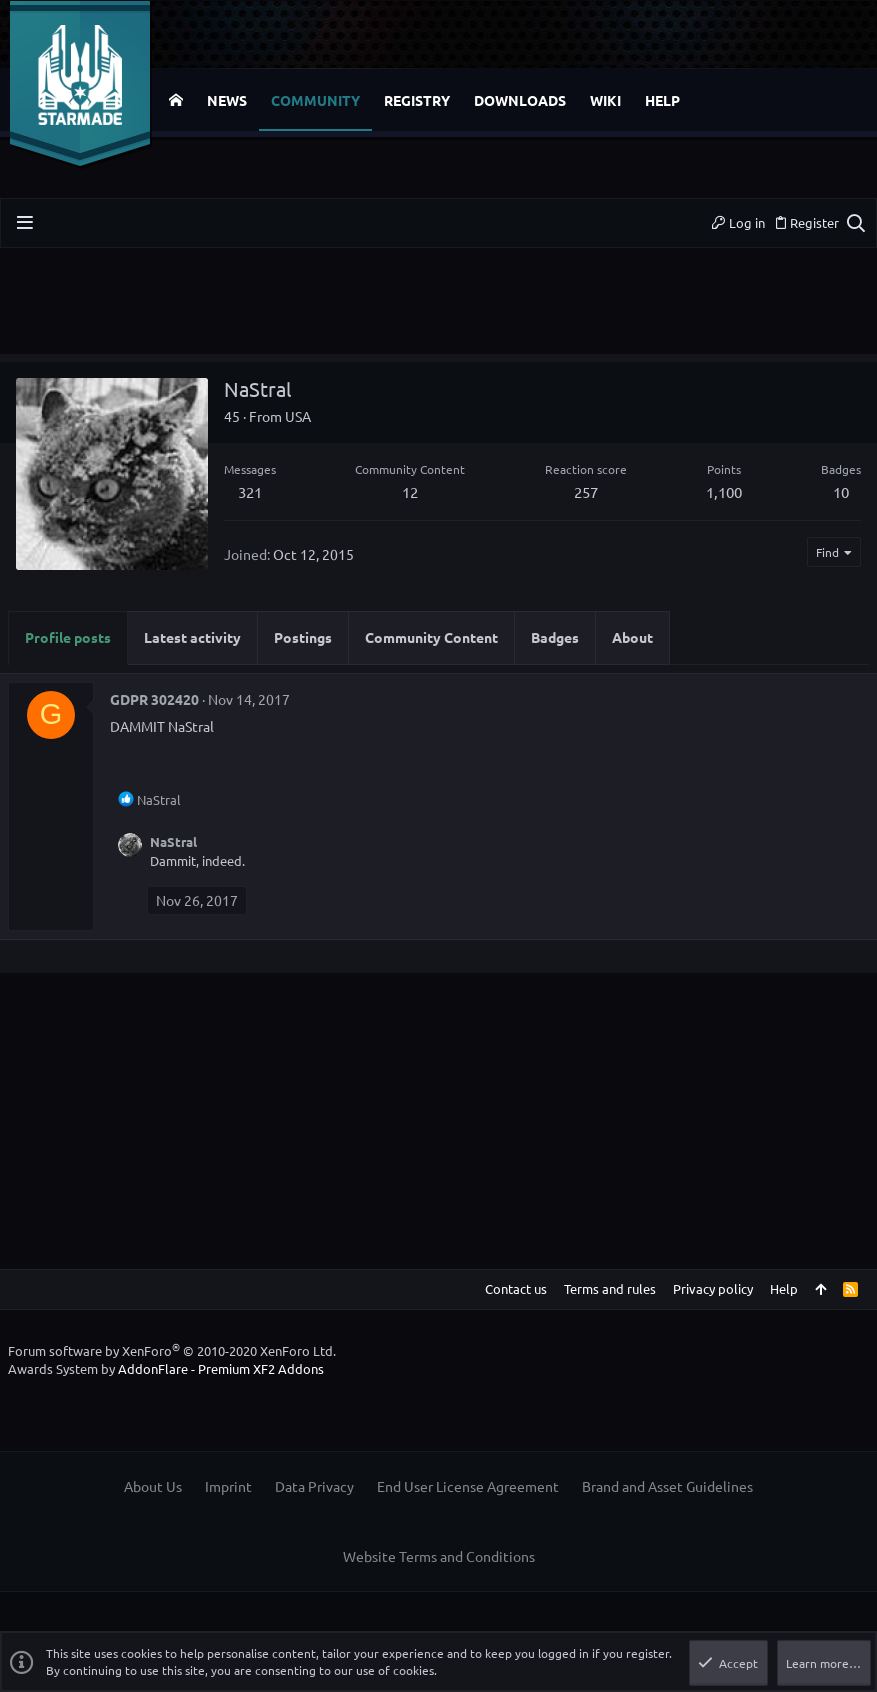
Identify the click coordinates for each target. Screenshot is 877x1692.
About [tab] (632, 637)
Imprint (228, 1486)
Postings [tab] (303, 637)
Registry (417, 100)
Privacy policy (713, 1288)
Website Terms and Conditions (439, 1556)
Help (662, 100)
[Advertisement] (438, 309)
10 (841, 491)
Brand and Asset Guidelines (667, 1486)
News (227, 100)
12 (410, 491)
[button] (24, 222)
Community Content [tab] (431, 637)
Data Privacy (314, 1486)
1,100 (724, 491)
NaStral (173, 841)
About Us (153, 1486)
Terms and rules (610, 1288)
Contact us (516, 1288)
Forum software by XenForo (172, 1350)
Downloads (520, 100)
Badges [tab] (555, 637)
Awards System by (166, 1368)
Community (315, 100)
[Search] (855, 223)
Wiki (605, 100)
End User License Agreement (468, 1486)
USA (298, 416)
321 (250, 491)
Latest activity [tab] (192, 637)
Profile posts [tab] (68, 637)
